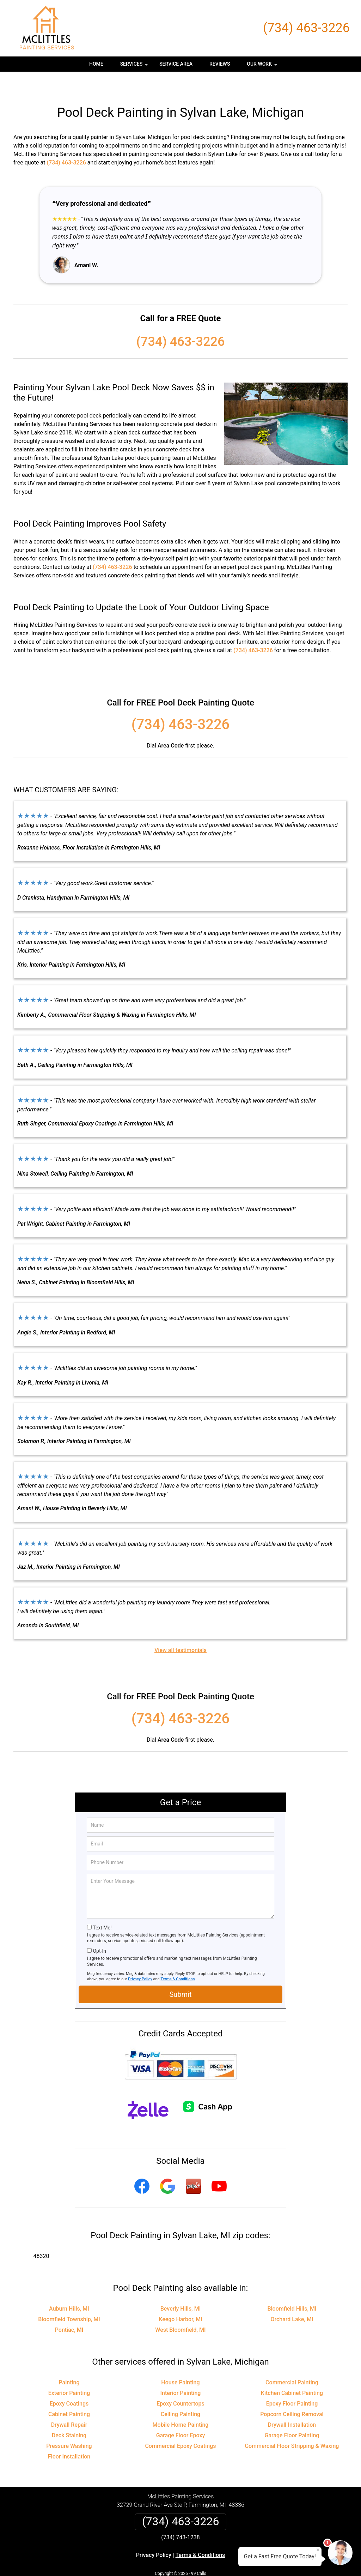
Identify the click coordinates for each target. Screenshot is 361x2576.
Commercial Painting (291, 2361)
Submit (180, 1973)
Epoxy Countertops (180, 2382)
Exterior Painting (69, 2372)
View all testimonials (180, 1629)
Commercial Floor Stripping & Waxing (292, 2425)
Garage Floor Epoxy (180, 2414)
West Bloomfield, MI (180, 2309)
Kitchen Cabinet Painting (292, 2372)
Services (135, 66)
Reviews (219, 64)
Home (96, 64)
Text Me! (102, 1907)
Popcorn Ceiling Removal (291, 2393)
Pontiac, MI (69, 2309)
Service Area (175, 64)
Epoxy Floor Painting (292, 2382)
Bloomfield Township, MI (69, 2298)
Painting (69, 2361)
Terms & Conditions (178, 1958)
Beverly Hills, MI (180, 2287)
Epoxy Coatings (69, 2382)
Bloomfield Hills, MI (291, 2287)
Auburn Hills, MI (69, 2287)
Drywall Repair (69, 2404)
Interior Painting (180, 2372)
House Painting (180, 2361)
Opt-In (99, 1930)
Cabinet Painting (69, 2393)
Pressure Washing (69, 2425)
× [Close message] (318, 2549)
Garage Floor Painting (291, 2414)
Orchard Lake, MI (291, 2298)
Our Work (263, 66)
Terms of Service (231, 2561)
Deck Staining (69, 2414)
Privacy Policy (140, 1958)
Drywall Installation (292, 2404)
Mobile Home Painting (181, 2404)
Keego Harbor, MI (180, 2298)
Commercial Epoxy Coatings (180, 2425)
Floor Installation (69, 2435)
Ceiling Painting (180, 2393)
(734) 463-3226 (306, 27)
